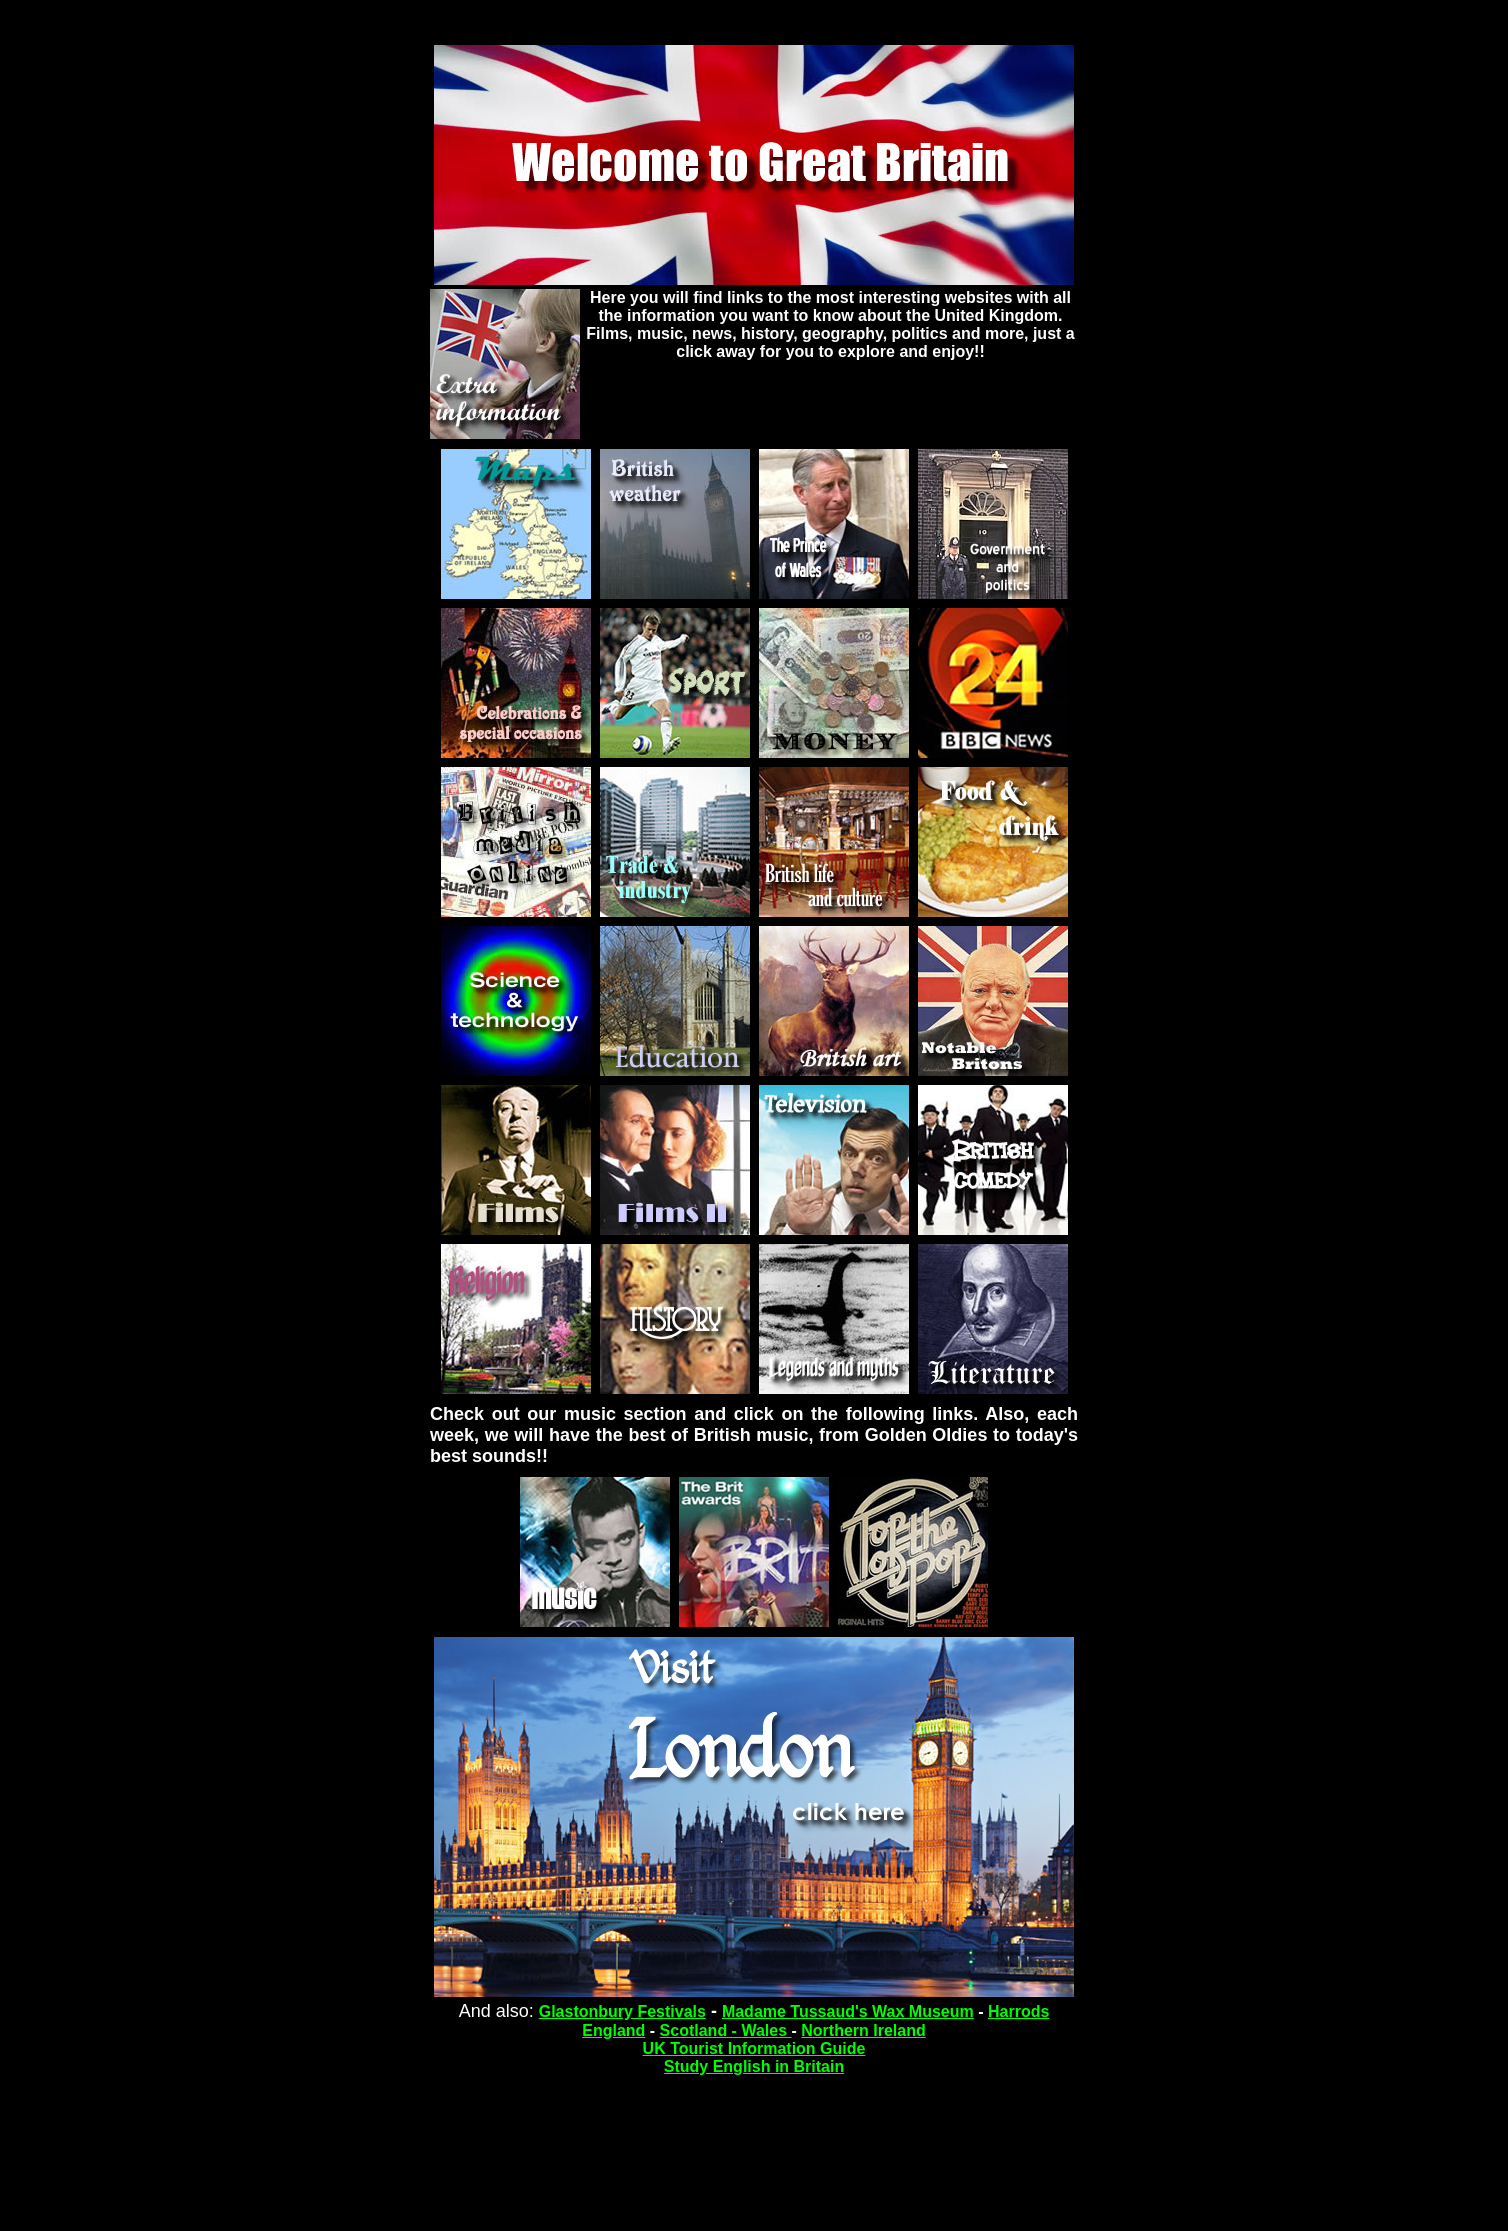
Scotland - (701, 2030)
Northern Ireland (863, 2030)
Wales (766, 2030)
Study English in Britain (754, 2066)
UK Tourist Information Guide (754, 2048)
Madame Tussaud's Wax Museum (848, 2011)
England (613, 2030)
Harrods (1018, 2011)
